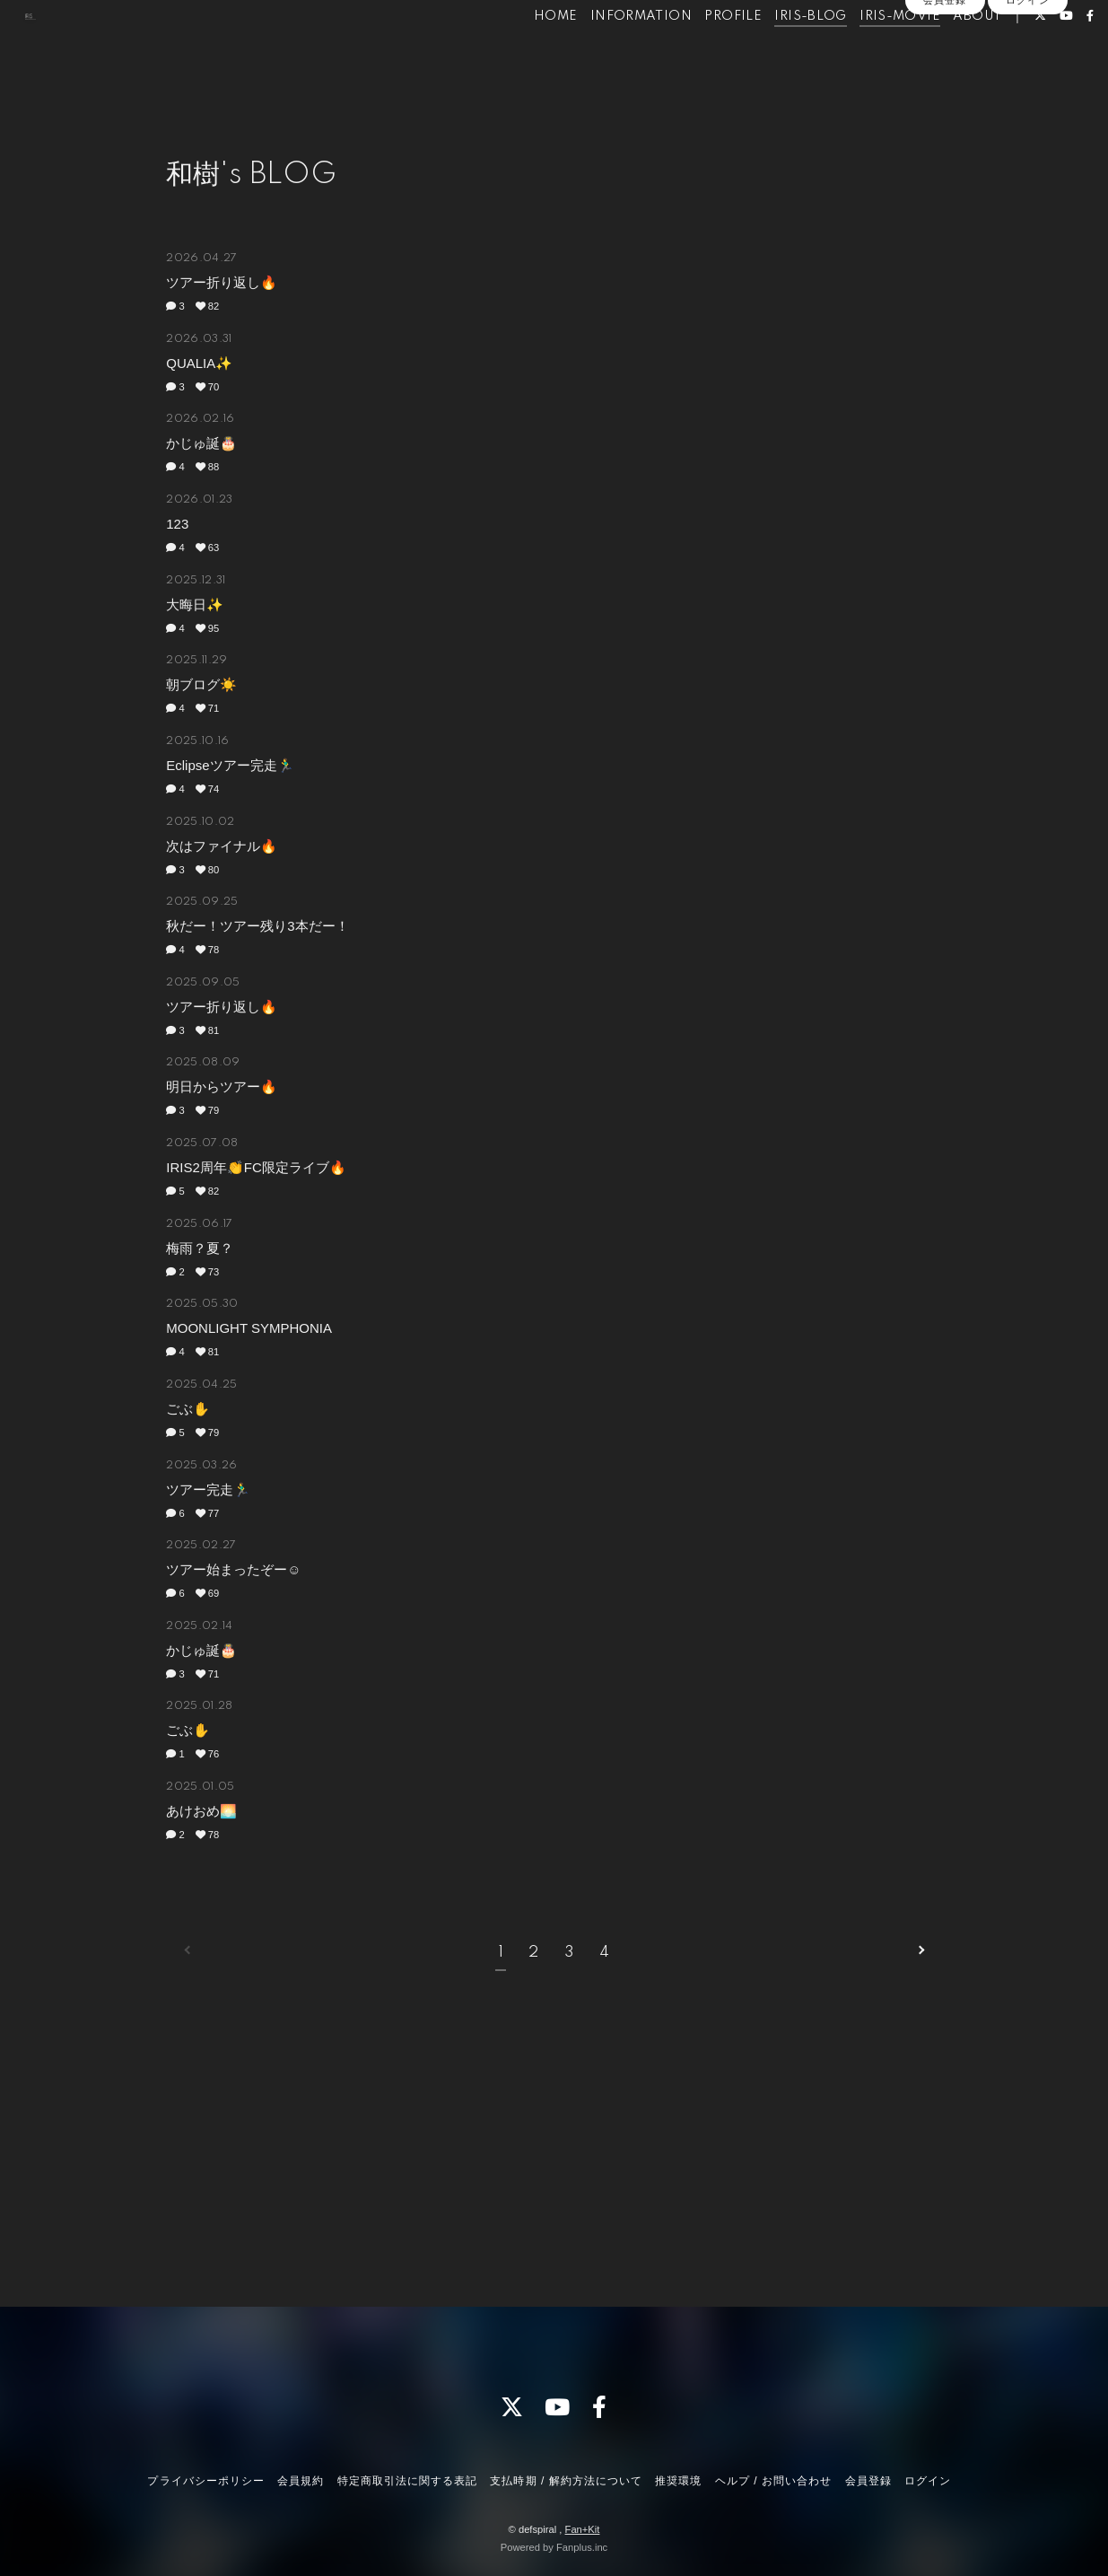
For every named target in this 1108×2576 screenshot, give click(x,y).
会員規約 (300, 2481)
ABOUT (947, 52)
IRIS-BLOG (781, 52)
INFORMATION (611, 52)
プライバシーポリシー (205, 2481)
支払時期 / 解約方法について (566, 2481)
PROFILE (703, 52)
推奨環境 (678, 2481)
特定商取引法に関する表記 (407, 2481)
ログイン (1027, 82)
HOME (526, 52)
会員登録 (944, 82)
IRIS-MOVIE (870, 52)
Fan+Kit (582, 2529)
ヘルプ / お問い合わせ (773, 2481)
